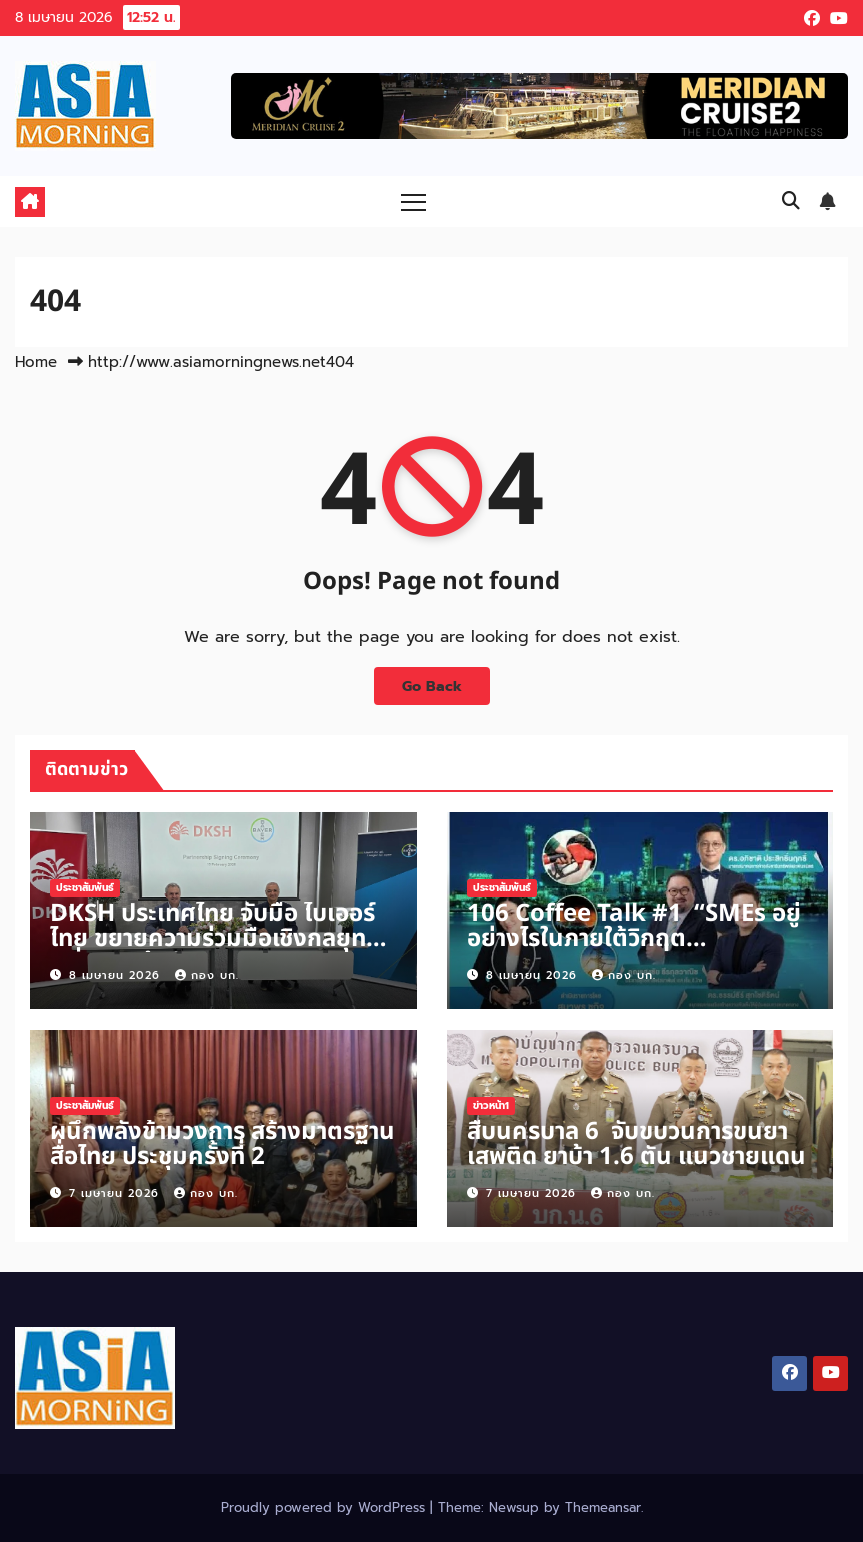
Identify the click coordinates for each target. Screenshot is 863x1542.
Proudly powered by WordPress (325, 1507)
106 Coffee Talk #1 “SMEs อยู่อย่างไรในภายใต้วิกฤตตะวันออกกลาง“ (634, 939)
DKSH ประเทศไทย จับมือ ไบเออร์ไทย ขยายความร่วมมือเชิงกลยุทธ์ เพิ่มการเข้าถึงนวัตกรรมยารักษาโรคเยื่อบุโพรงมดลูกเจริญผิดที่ (214, 951)
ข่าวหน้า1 (491, 1105)
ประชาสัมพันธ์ (85, 887)
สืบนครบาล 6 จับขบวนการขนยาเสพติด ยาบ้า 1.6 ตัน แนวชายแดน (636, 1144)
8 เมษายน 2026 (117, 975)
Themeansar (603, 1507)
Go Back (432, 686)
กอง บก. (207, 975)
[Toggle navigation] (413, 201)
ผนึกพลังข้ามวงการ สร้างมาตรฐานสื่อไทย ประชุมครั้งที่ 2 (222, 1144)
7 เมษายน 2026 (116, 1193)
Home (36, 362)
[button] (791, 201)
